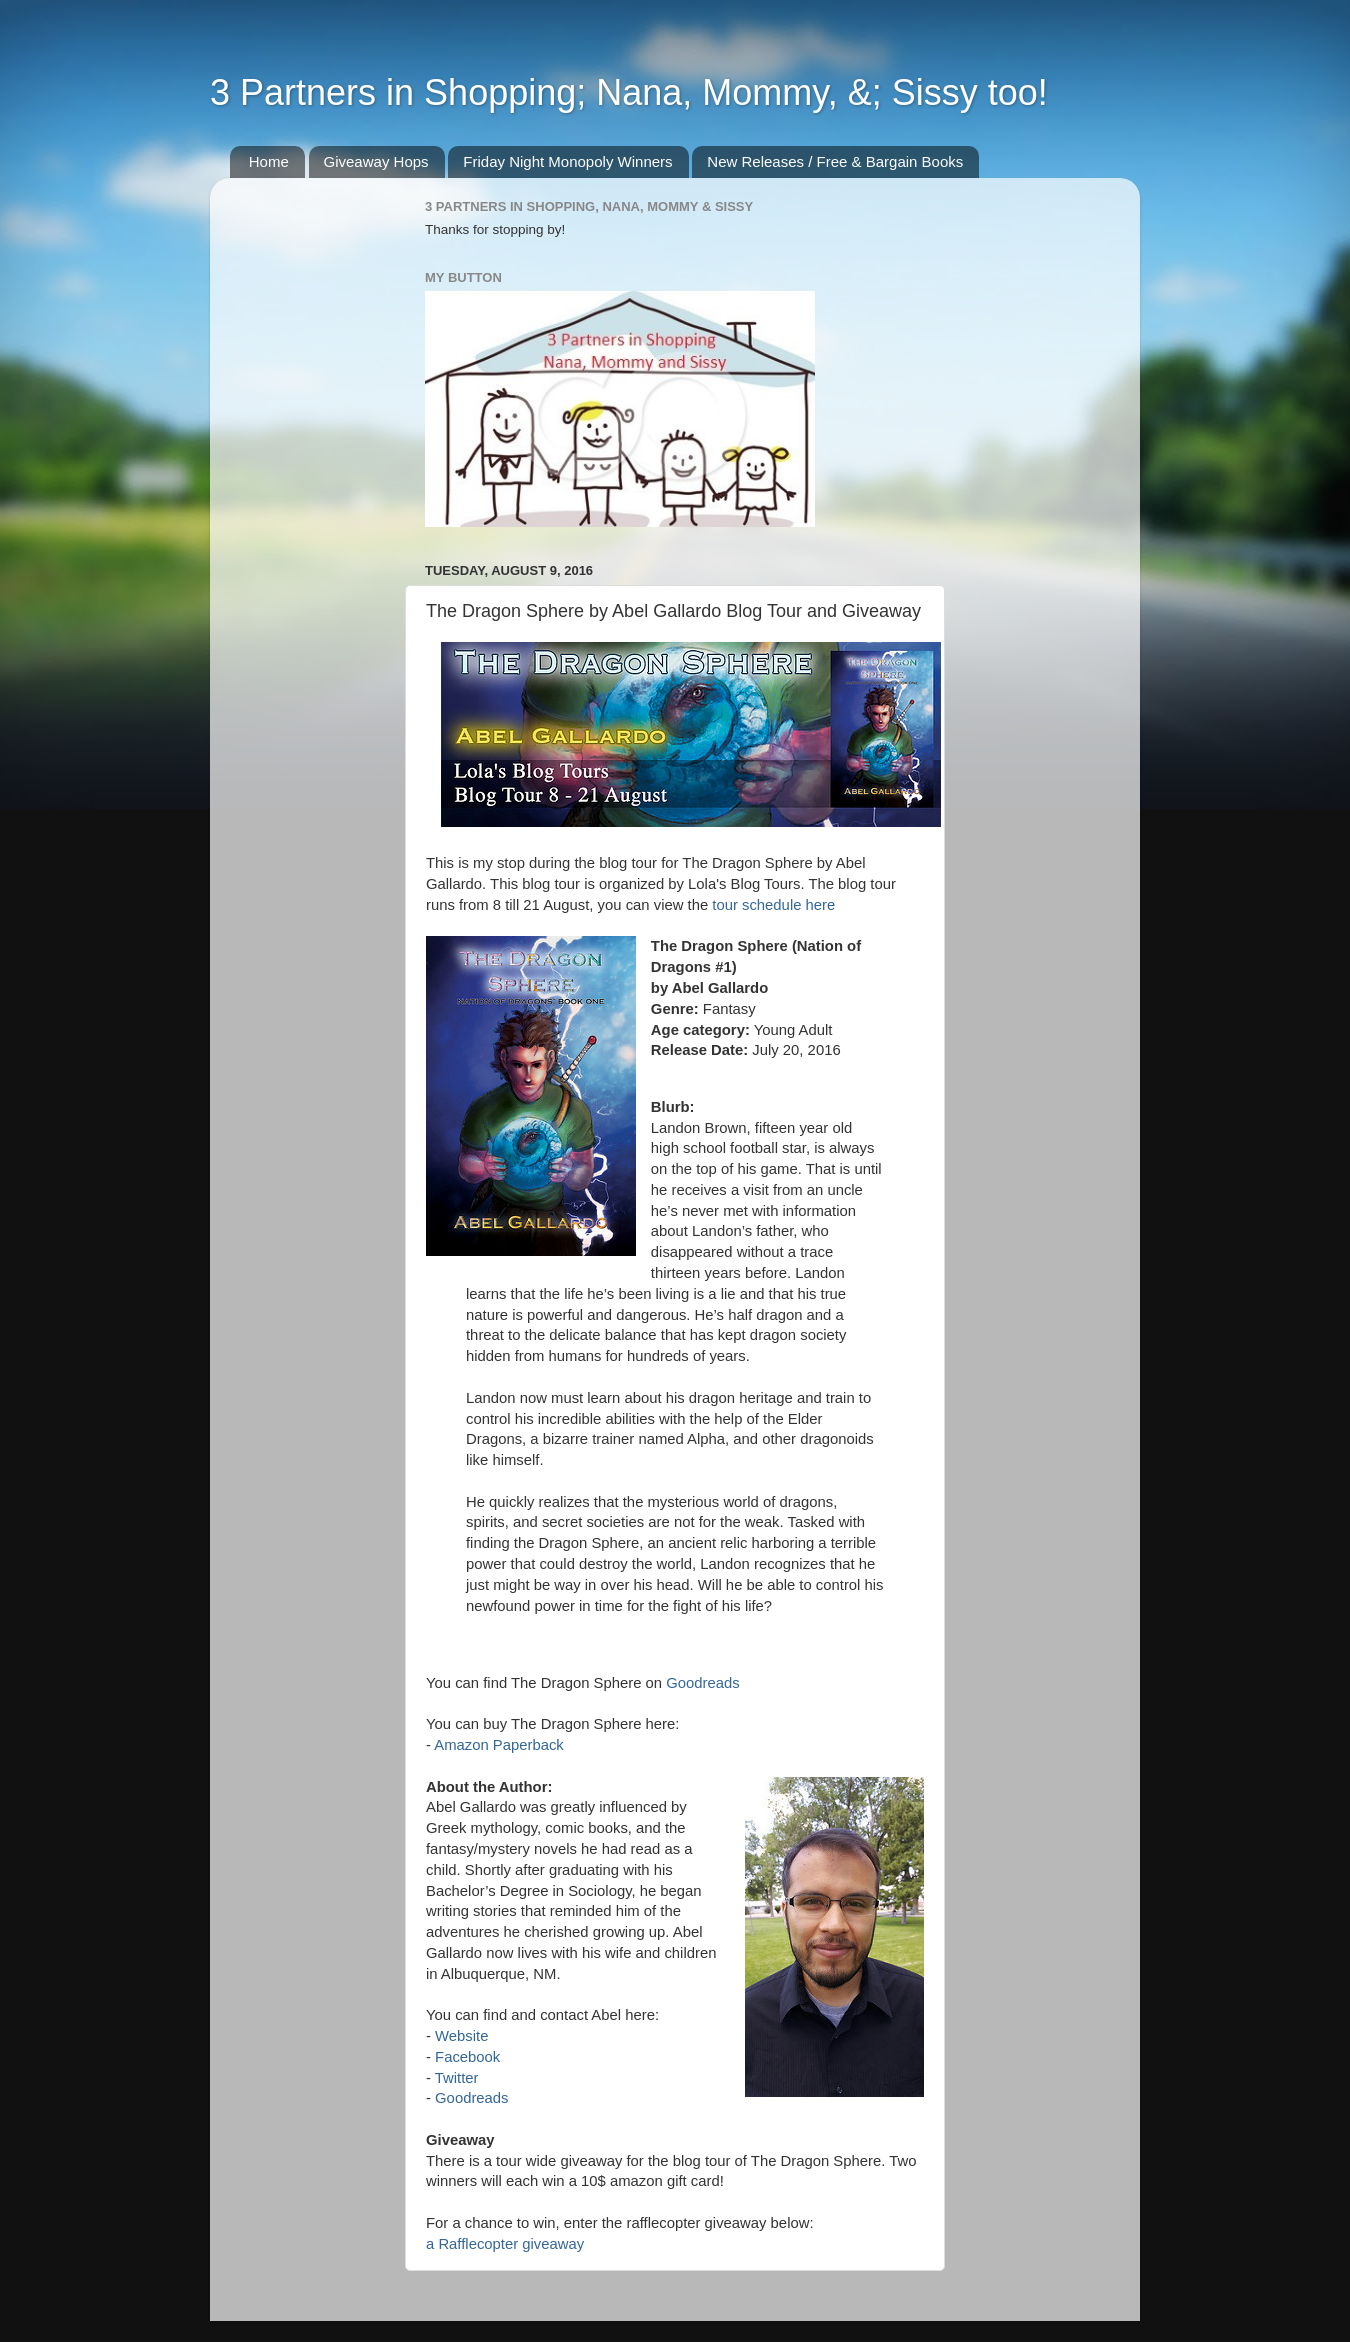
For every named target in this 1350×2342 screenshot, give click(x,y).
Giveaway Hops (376, 161)
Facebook (467, 2057)
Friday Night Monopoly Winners (567, 161)
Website (461, 2036)
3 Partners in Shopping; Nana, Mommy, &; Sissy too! (629, 92)
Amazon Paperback (499, 1745)
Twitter (457, 2078)
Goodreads (702, 1683)
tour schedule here (773, 905)
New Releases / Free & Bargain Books (835, 161)
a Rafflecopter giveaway (505, 2244)
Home (269, 161)
